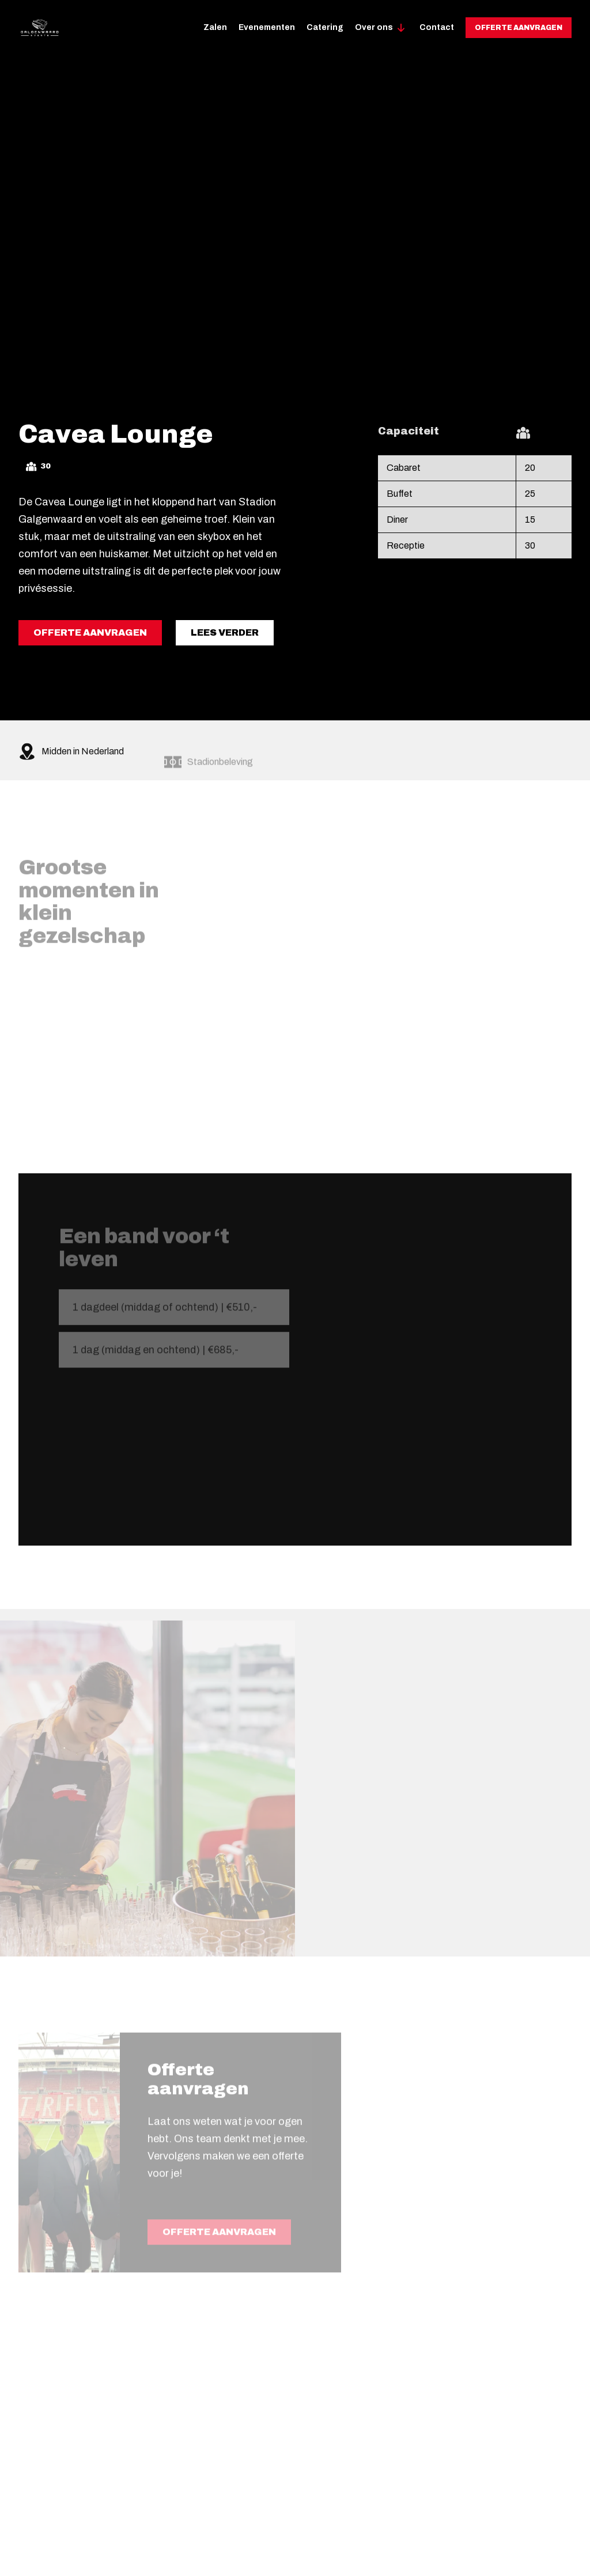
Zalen (215, 27)
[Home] (39, 27)
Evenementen (267, 27)
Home (31, 80)
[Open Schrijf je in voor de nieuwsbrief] (578, 249)
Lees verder (225, 635)
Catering (325, 27)
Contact (436, 27)
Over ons (374, 27)
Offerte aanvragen (518, 28)
